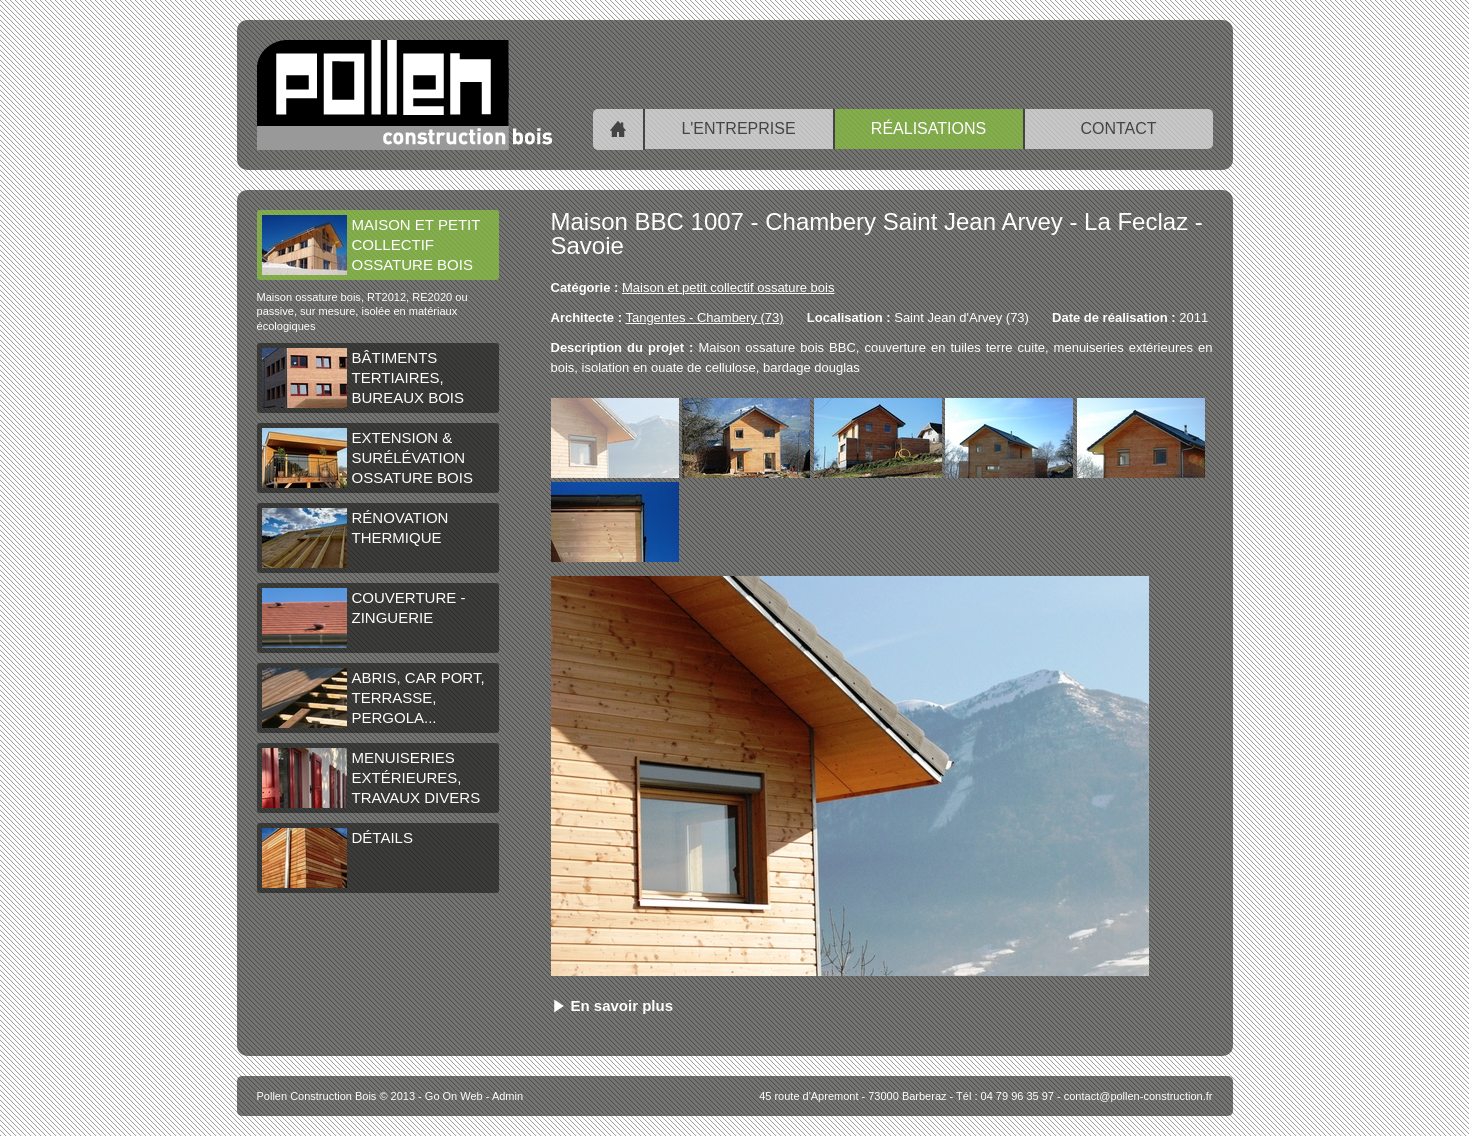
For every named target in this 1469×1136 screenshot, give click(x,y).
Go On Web (454, 1096)
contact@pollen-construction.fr (1138, 1096)
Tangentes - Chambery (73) (704, 317)
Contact (1118, 128)
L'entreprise (738, 128)
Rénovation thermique (355, 538)
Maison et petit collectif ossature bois (371, 245)
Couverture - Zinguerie (364, 618)
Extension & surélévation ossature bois (367, 458)
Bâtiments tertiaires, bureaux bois (363, 378)
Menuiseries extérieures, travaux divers (371, 778)
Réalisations (928, 128)
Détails (337, 858)
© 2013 (336, 1096)
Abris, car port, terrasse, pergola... (373, 698)
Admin (507, 1096)
